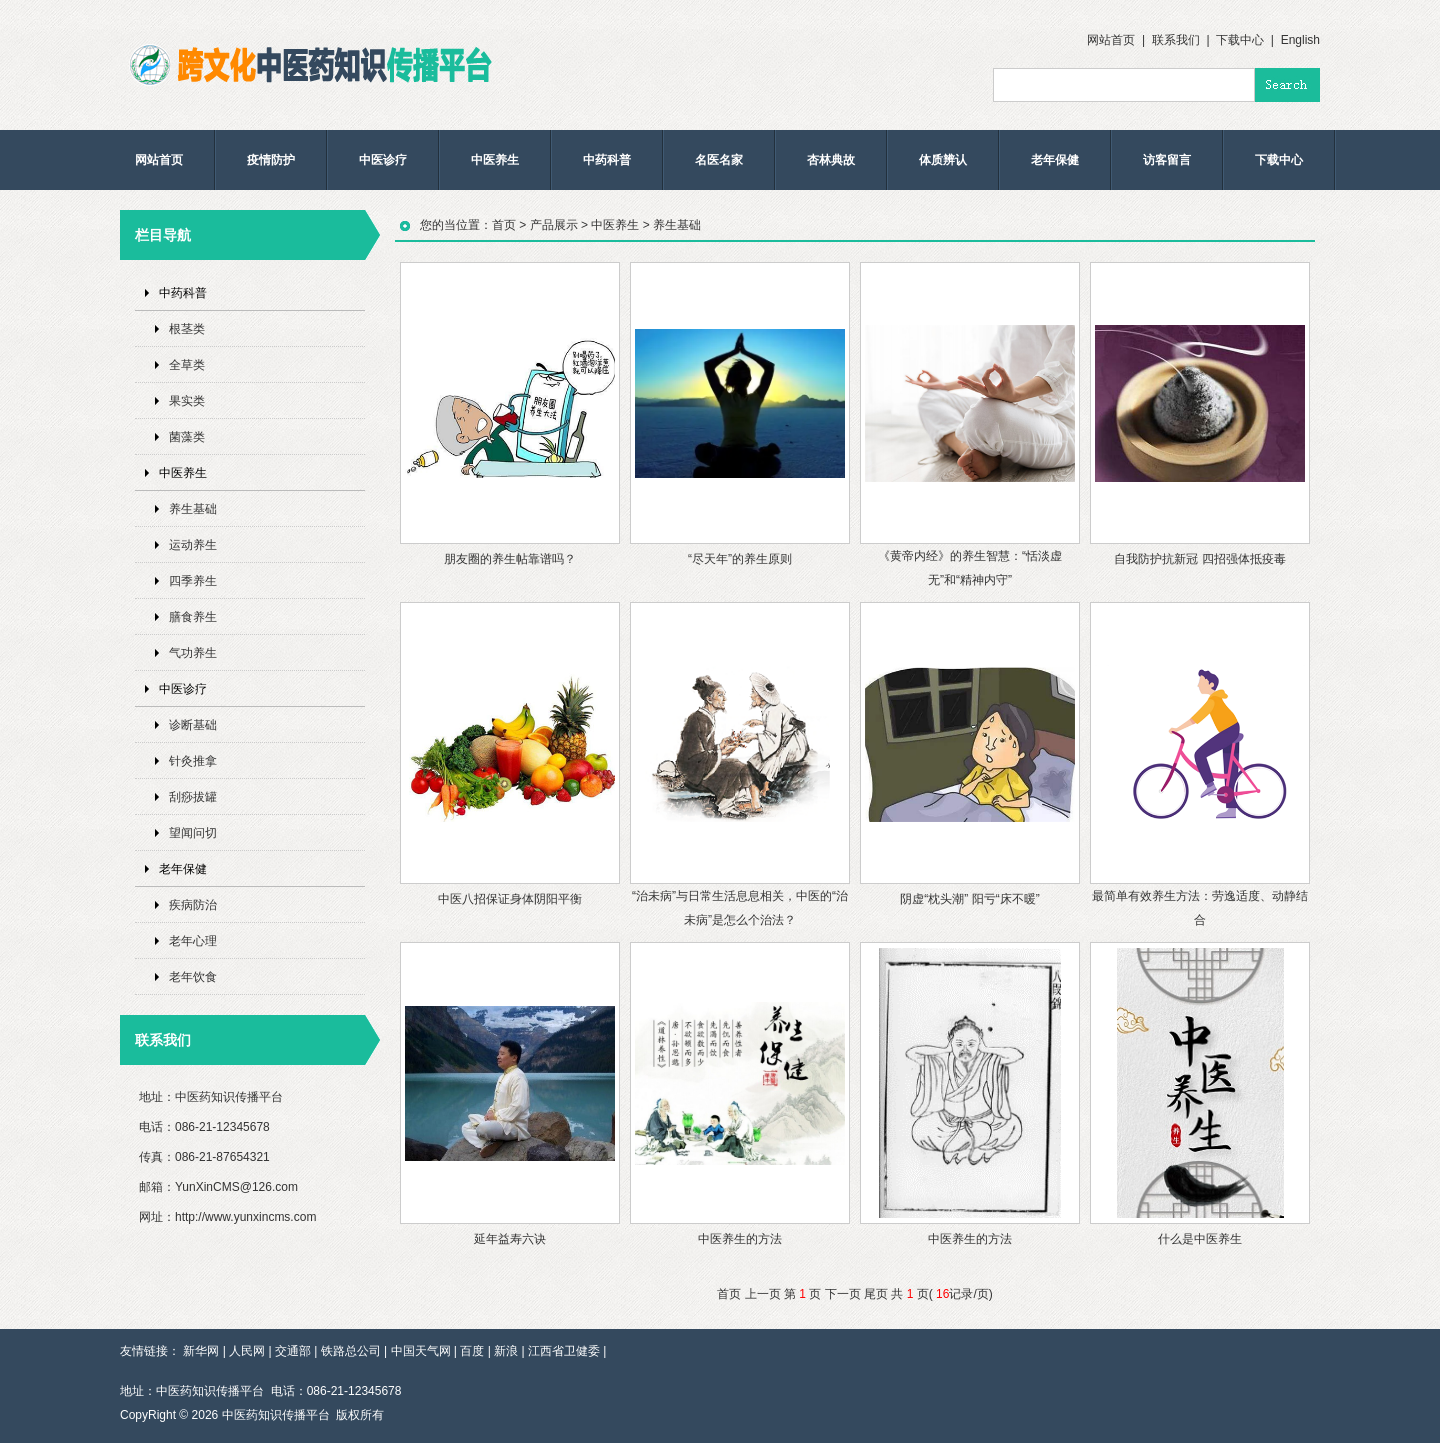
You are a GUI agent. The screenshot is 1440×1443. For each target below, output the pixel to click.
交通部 (293, 1351)
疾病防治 (193, 905)
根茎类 (187, 329)
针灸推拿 (193, 761)
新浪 (506, 1351)
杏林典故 (831, 160)
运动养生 (193, 545)
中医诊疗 (383, 160)
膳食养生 (193, 617)
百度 (472, 1351)
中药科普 (607, 160)
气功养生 (193, 653)
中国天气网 (421, 1351)
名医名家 (719, 160)
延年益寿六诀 (510, 1239)
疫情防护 (271, 160)
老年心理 (193, 941)
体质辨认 (943, 160)
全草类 (187, 365)
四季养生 (193, 581)
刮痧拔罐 (193, 797)
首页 (504, 225)
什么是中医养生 (1200, 1239)
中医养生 (495, 160)
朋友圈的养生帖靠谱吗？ (510, 559)
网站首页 (1111, 40)
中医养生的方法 (740, 1239)
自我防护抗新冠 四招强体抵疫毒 (1199, 559)
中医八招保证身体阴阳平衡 (510, 899)
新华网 (201, 1351)
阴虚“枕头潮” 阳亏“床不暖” (969, 899)
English (1300, 40)
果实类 (187, 401)
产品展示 (554, 225)
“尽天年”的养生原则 (740, 559)
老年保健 (1055, 160)
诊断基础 (193, 725)
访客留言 (1167, 160)
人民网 (247, 1351)
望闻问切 (193, 833)
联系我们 (1176, 40)
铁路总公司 (351, 1351)
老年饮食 (193, 977)
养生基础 (193, 509)
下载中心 (1240, 40)
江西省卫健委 (564, 1351)
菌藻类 (187, 437)
